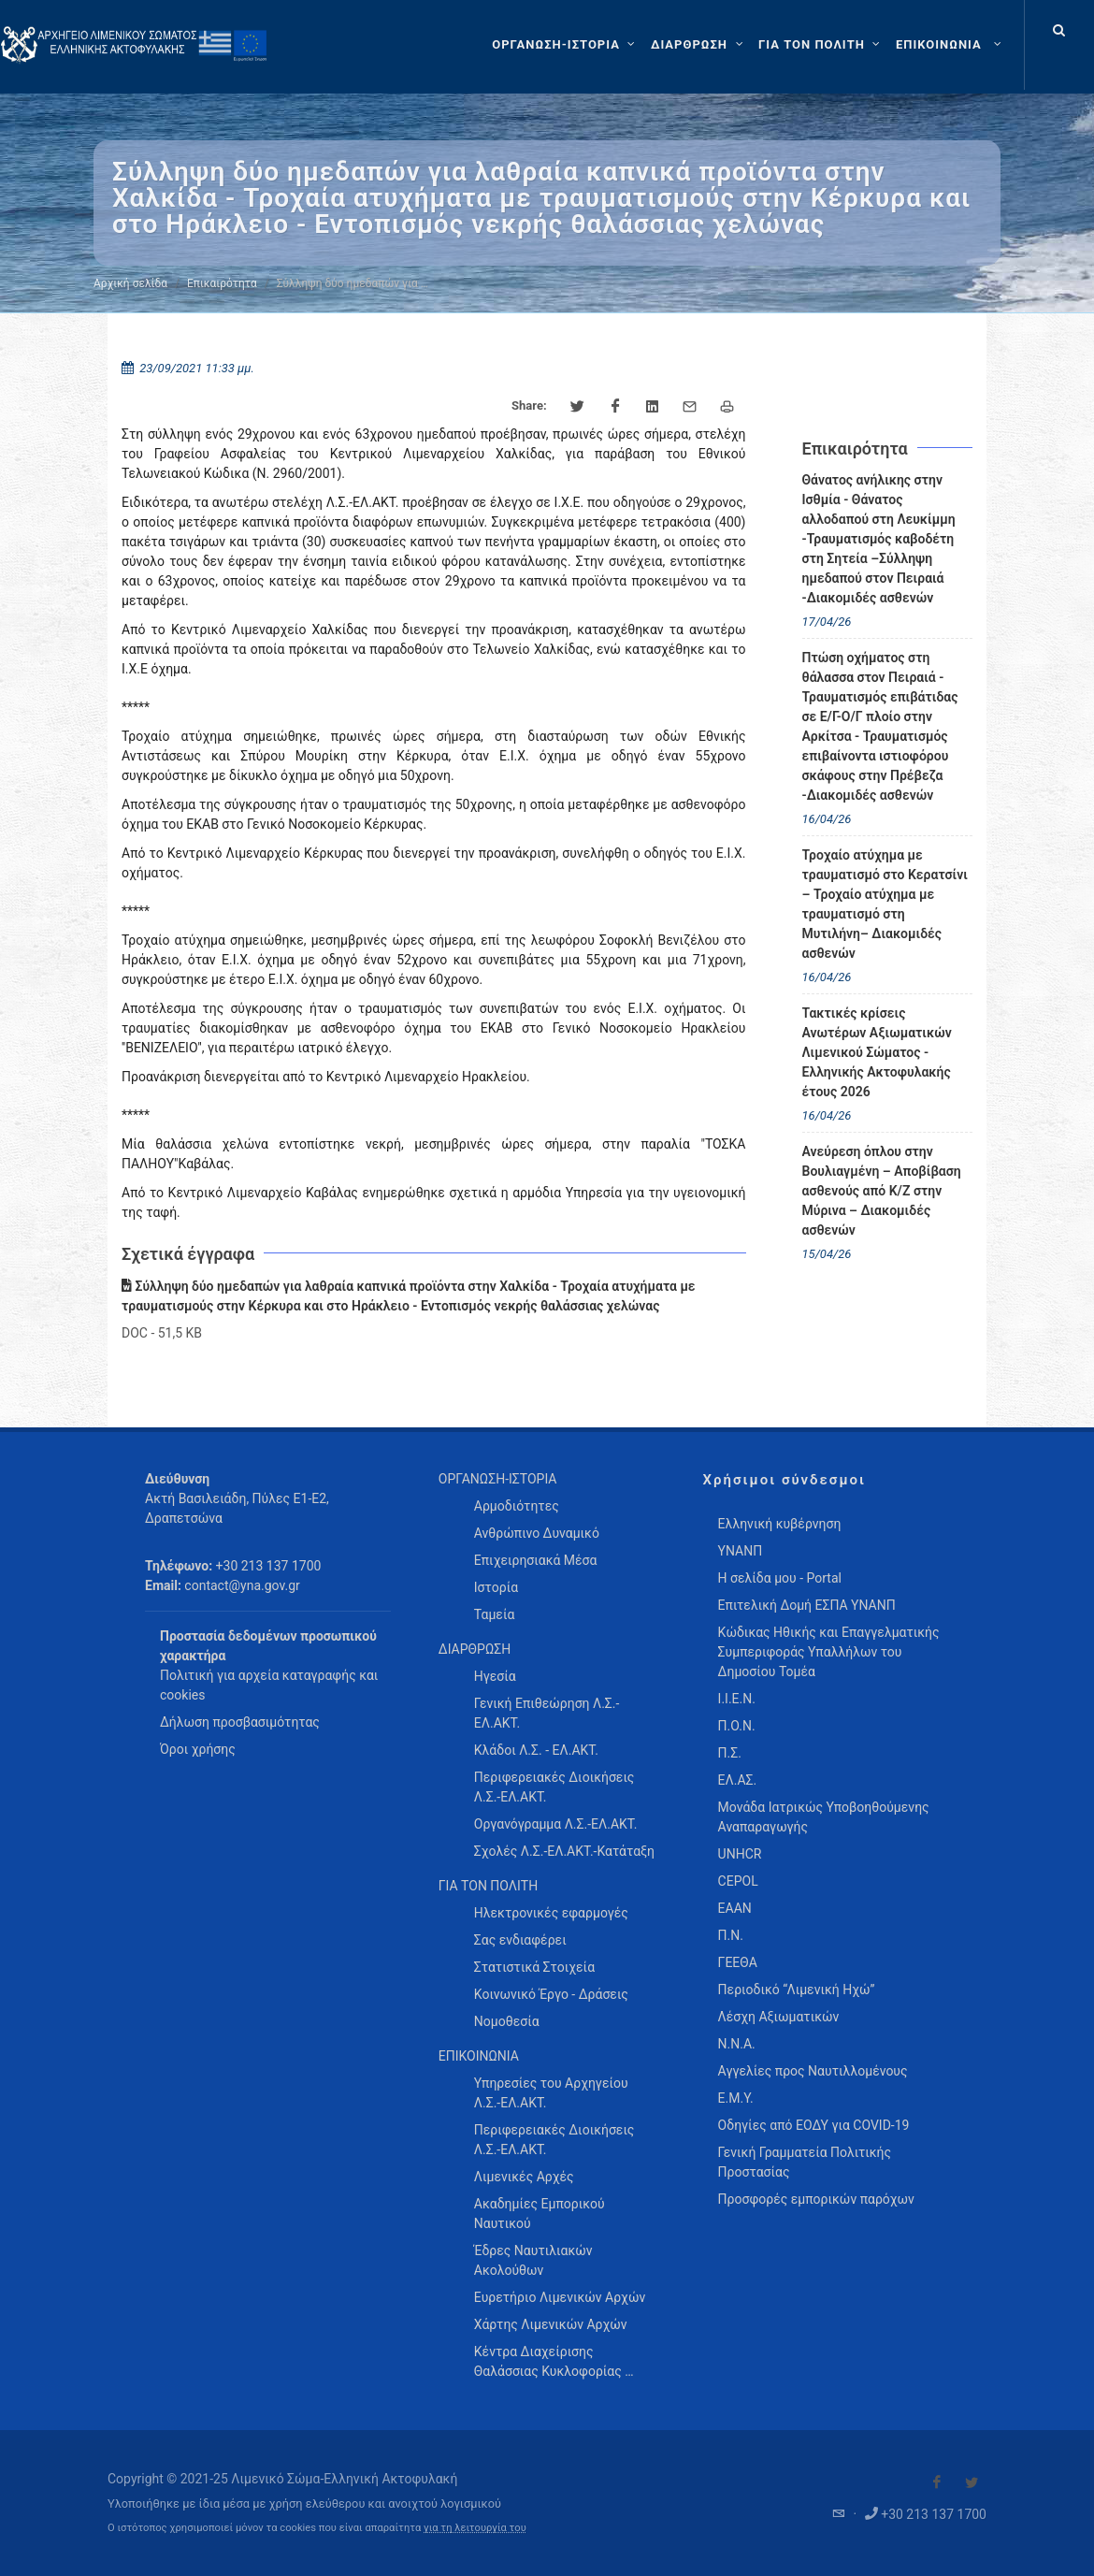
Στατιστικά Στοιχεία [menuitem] (534, 1967)
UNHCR (740, 1853)
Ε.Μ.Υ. (736, 2098)
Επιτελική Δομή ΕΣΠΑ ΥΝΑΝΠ (807, 1605)
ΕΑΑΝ (735, 1908)
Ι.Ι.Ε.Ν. (737, 1698)
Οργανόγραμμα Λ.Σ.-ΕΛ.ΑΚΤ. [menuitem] (556, 1823)
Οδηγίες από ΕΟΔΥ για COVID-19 (814, 2125)
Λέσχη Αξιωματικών (779, 2016)
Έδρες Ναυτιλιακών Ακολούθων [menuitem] (533, 2260)
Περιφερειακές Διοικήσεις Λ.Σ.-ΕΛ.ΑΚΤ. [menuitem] (554, 1787)
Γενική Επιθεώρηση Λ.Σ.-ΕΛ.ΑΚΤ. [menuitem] (547, 1713)
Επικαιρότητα (222, 283)
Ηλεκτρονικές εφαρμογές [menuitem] (551, 1912)
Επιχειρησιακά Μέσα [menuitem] (535, 1560)
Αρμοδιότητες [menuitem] (516, 1505)
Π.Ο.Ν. (737, 1725)
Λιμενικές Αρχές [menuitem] (524, 2176)
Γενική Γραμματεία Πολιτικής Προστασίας (804, 2162)
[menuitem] (950, 45)
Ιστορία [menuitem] (496, 1587)
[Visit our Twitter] (971, 2482)
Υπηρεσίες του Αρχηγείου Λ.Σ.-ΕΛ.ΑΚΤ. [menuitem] (551, 2093)
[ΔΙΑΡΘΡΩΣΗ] (699, 45)
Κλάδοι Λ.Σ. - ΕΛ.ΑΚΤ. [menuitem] (536, 1750)
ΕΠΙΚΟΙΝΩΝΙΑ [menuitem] (479, 2055)
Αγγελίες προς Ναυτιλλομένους (813, 2070)
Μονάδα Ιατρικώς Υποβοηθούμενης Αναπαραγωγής (823, 1817)
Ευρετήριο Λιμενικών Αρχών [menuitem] (559, 2297)
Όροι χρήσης (198, 1749)
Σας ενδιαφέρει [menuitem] (520, 1939)
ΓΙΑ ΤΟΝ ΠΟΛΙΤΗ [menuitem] (488, 1885)
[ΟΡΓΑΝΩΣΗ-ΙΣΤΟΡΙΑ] (565, 45)
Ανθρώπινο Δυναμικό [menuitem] (536, 1533)
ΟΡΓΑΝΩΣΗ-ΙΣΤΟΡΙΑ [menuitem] (498, 1478)
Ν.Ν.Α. (737, 2043)
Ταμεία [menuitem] (494, 1614)
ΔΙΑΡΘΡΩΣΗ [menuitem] (475, 1649)
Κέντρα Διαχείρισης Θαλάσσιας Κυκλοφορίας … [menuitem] (554, 2361)
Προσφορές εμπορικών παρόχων (816, 2199)
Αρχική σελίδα (130, 283)
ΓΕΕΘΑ (737, 1962)
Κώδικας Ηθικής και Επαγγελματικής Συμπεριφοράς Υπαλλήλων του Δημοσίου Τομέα (829, 1652)
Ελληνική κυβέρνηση (780, 1523)
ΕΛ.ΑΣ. (737, 1780)
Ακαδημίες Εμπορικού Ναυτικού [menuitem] (539, 2213)
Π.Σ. (729, 1752)
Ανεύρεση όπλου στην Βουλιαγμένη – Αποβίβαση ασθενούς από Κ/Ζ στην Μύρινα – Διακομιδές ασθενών (881, 1190)
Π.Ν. (730, 1935)
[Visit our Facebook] (937, 2482)
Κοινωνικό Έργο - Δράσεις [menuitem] (551, 1994)
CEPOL (738, 1881)
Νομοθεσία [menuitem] (507, 2021)
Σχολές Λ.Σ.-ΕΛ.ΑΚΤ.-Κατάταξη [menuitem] (564, 1851)
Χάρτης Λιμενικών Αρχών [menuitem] (550, 2324)
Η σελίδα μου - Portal (780, 1577)
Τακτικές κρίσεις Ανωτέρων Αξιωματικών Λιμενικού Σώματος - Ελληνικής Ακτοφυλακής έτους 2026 (877, 1052)
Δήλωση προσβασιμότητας (240, 1722)
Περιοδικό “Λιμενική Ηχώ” (796, 1989)
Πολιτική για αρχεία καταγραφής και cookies (269, 1685)
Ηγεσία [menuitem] (495, 1676)
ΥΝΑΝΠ (740, 1550)
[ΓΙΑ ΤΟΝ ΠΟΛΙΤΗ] (821, 45)
